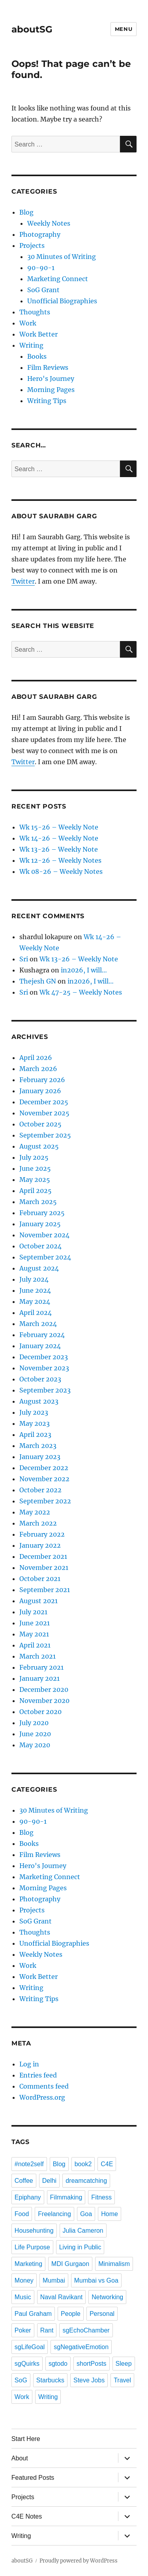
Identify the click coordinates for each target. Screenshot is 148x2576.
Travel (122, 2380)
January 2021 (39, 1678)
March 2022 (38, 1523)
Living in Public (80, 2247)
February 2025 (42, 1213)
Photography (39, 234)
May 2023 (34, 1423)
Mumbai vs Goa (96, 2280)
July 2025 (34, 1157)
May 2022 (34, 1512)
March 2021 (37, 1656)
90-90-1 (40, 268)
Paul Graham (33, 2313)
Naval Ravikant (61, 2297)
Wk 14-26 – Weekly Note (58, 838)
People (71, 2313)
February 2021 (41, 1667)
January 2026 (40, 1091)
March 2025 (38, 1202)
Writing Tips (46, 401)
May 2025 (34, 1179)
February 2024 (42, 1335)
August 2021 (38, 1601)
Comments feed (44, 2086)
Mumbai (54, 2280)
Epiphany (28, 2197)
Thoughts (34, 312)
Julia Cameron (83, 2230)
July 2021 (33, 1612)
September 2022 (45, 1501)
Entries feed (38, 2075)
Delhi (49, 2180)
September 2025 (45, 1135)
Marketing (28, 2263)
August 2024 (39, 1268)
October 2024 (40, 1246)
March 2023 (37, 1446)
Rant (47, 2330)
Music (23, 2297)
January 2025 (40, 1224)
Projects (32, 245)
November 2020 (44, 1701)
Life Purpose (32, 2247)
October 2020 (40, 1712)
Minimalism (114, 2263)
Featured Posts (32, 2477)
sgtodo (58, 2363)
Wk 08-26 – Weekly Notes (61, 871)
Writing (31, 345)
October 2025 (40, 1124)
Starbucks (50, 2380)
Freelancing (54, 2214)
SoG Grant (43, 290)
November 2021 (43, 1567)
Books (37, 356)
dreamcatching (86, 2180)
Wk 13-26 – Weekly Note (58, 849)
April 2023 (35, 1434)
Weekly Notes (48, 223)
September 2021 (44, 1590)
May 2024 (34, 1301)
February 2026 (42, 1080)
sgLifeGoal (30, 2347)
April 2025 (35, 1191)
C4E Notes (26, 2516)
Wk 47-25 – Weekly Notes (80, 992)
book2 (83, 2164)
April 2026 (35, 1058)
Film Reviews (47, 367)
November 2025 (44, 1113)
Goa (86, 2214)
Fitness (101, 2197)
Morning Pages (51, 390)
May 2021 (34, 1634)
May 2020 (34, 1745)
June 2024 (35, 1290)
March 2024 (38, 1324)
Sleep (124, 2363)
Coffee (24, 2180)
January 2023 (39, 1457)
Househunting (34, 2230)
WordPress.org (42, 2097)
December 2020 (43, 1689)
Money (24, 2280)
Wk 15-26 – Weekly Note (58, 827)
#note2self (29, 2164)
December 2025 (43, 1102)
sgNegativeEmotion (81, 2347)
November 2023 (44, 1368)
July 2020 (34, 1723)
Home (109, 2214)
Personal (102, 2313)
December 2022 (43, 1468)
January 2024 (40, 1346)
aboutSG (31, 29)
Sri (23, 959)
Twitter (23, 581)
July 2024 (34, 1279)
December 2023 (43, 1357)
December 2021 (43, 1556)
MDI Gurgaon (70, 2263)
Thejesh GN (37, 981)
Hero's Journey (50, 378)
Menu (123, 29)
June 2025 (35, 1168)
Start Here (25, 2438)
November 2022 (44, 1479)
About (19, 2458)
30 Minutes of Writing (61, 257)
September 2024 (45, 1257)
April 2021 (35, 1645)
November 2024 (44, 1235)
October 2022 (40, 1490)
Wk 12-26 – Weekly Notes (60, 860)
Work (27, 323)
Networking (107, 2297)
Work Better (38, 334)
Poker (23, 2330)
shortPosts (92, 2363)
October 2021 (39, 1579)
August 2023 (38, 1401)
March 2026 (38, 1069)
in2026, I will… (84, 970)
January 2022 (40, 1545)
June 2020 (35, 1734)
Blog (26, 212)
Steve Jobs (89, 2380)
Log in (29, 2064)
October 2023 (40, 1379)
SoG (21, 2380)
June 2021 (34, 1623)
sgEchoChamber (85, 2330)
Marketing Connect (57, 279)
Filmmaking (66, 2197)
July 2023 (33, 1412)
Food (22, 2214)
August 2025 (39, 1146)
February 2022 (42, 1534)
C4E (107, 2164)
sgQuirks (27, 2363)
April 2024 (35, 1313)
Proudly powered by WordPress (78, 2560)
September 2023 (45, 1390)
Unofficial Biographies (62, 301)
